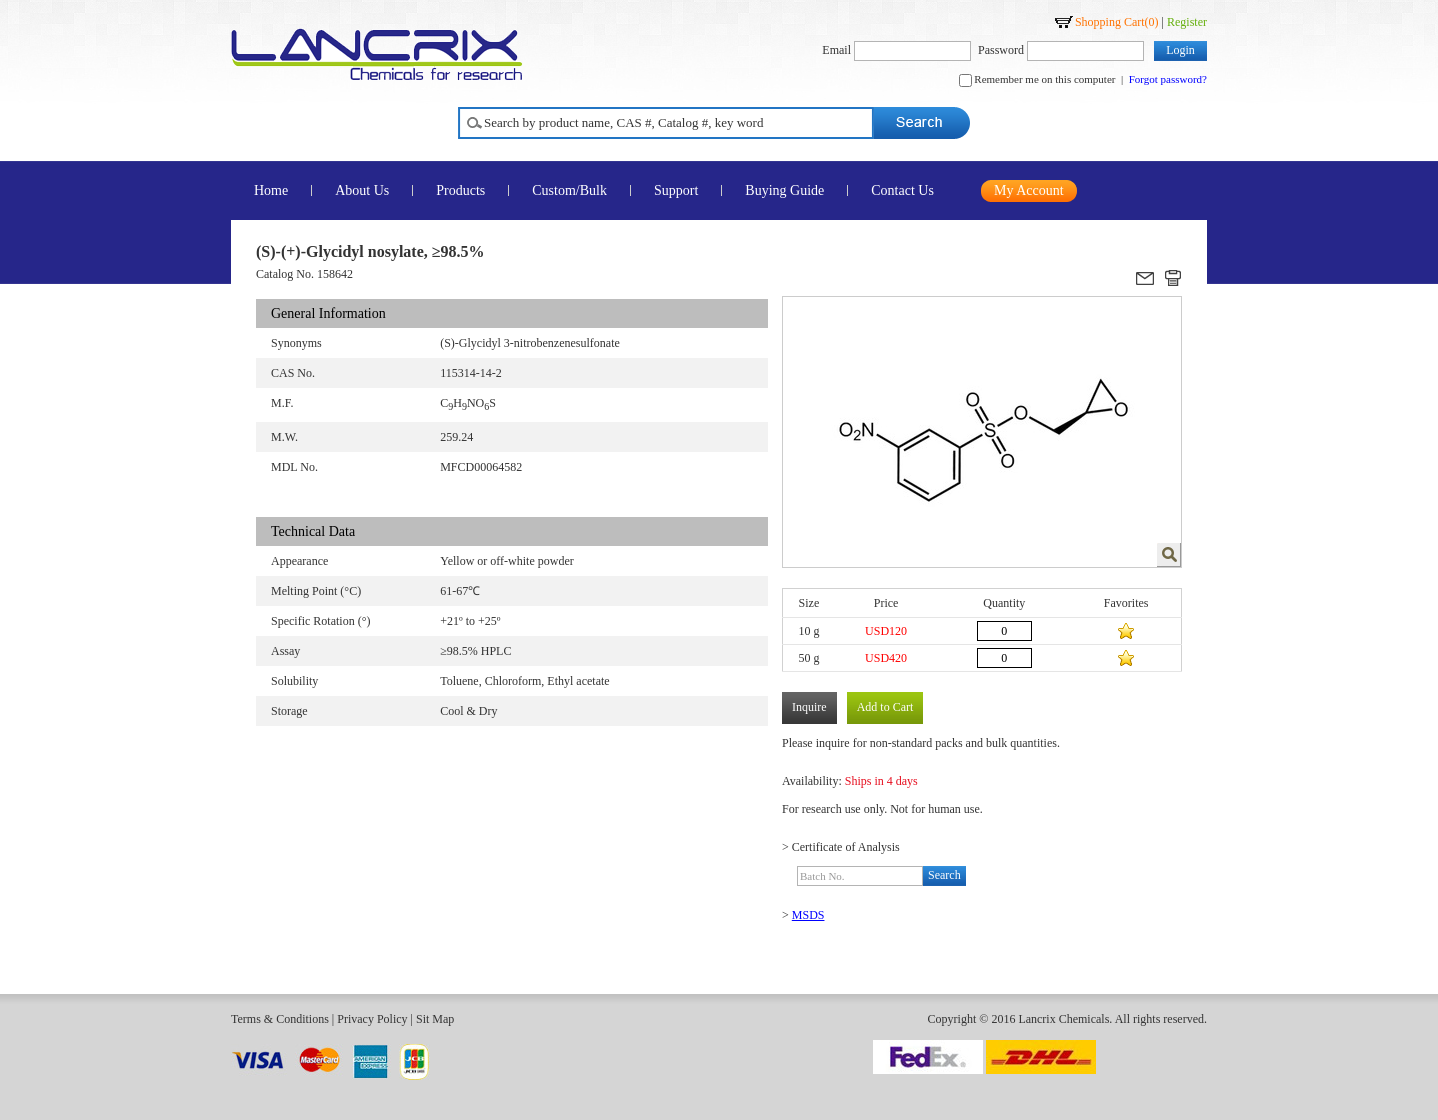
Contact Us (902, 190)
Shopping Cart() (1117, 22)
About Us (362, 190)
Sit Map (435, 1019)
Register (1187, 22)
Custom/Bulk (569, 190)
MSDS (808, 915)
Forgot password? (1168, 79)
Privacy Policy (372, 1019)
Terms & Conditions (280, 1019)
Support (676, 190)
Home (271, 190)
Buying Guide (784, 190)
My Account (1029, 190)
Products (460, 190)
